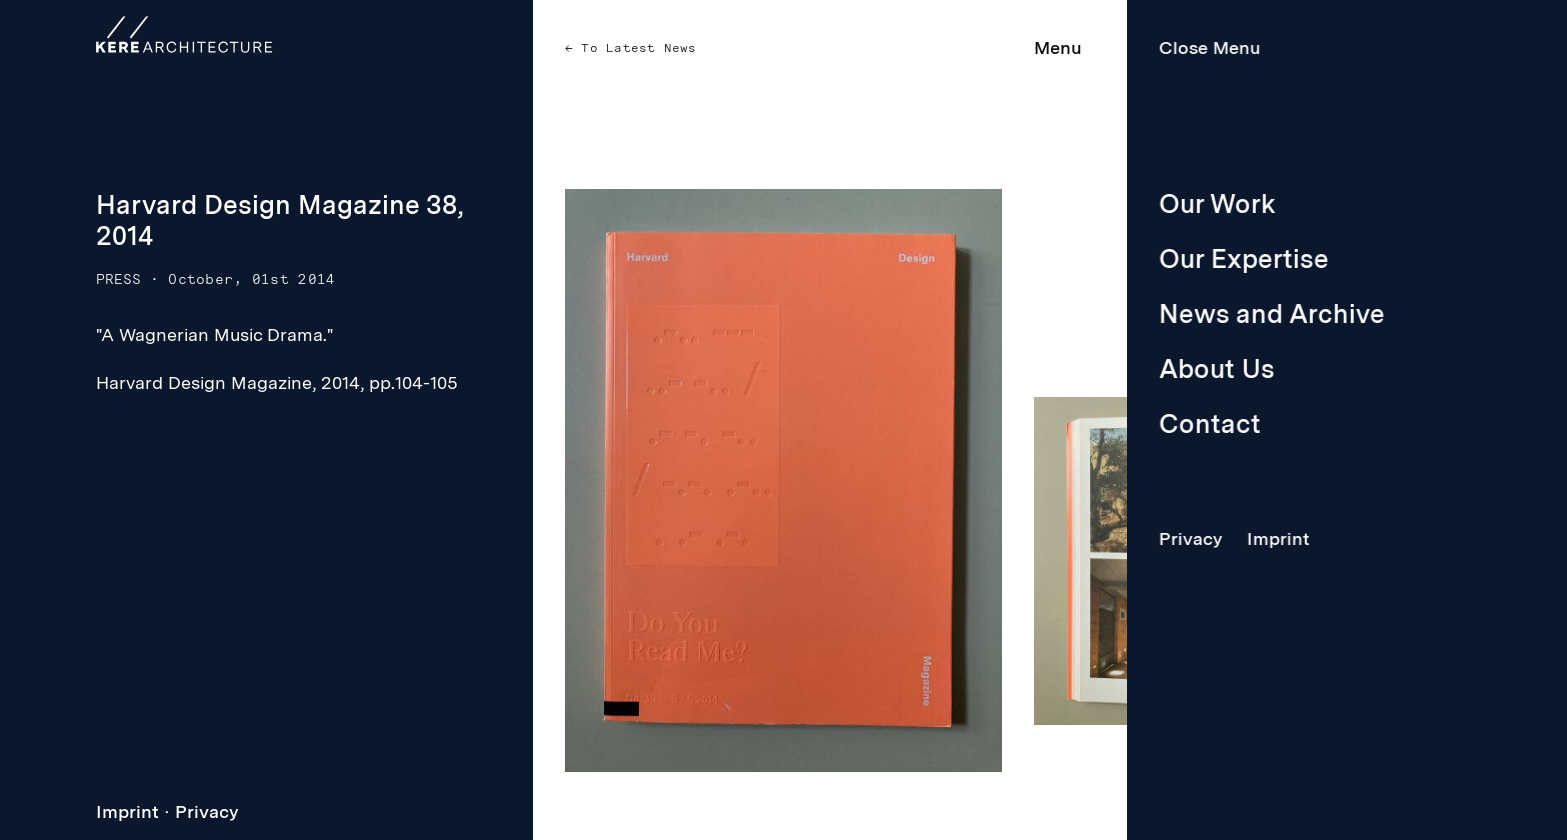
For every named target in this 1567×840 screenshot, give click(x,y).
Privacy (207, 811)
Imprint (127, 811)
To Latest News (635, 48)
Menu (1058, 47)
